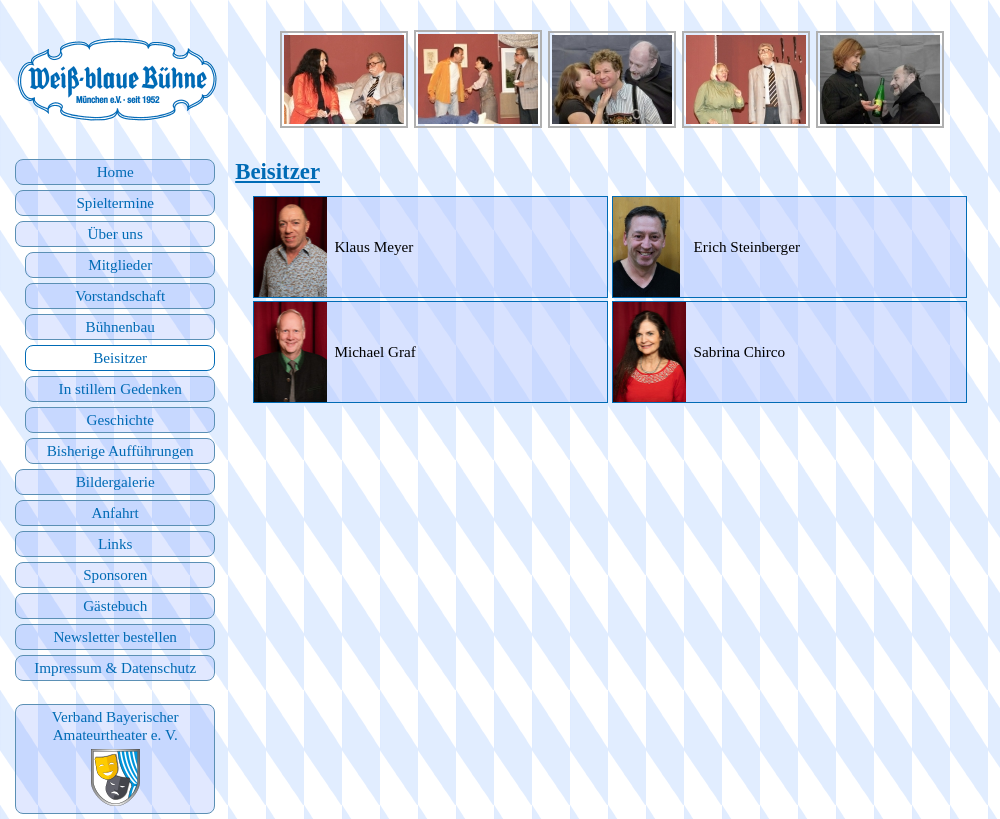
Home (115, 171)
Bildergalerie (115, 481)
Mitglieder (120, 264)
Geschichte (119, 419)
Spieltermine (115, 202)
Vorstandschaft (120, 295)
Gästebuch (115, 605)
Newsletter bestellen (115, 636)
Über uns (115, 233)
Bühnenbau (120, 326)
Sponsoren (115, 574)
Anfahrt (115, 512)
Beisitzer (120, 357)
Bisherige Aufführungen (120, 450)
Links (115, 543)
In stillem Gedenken (120, 388)
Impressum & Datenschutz (115, 667)
